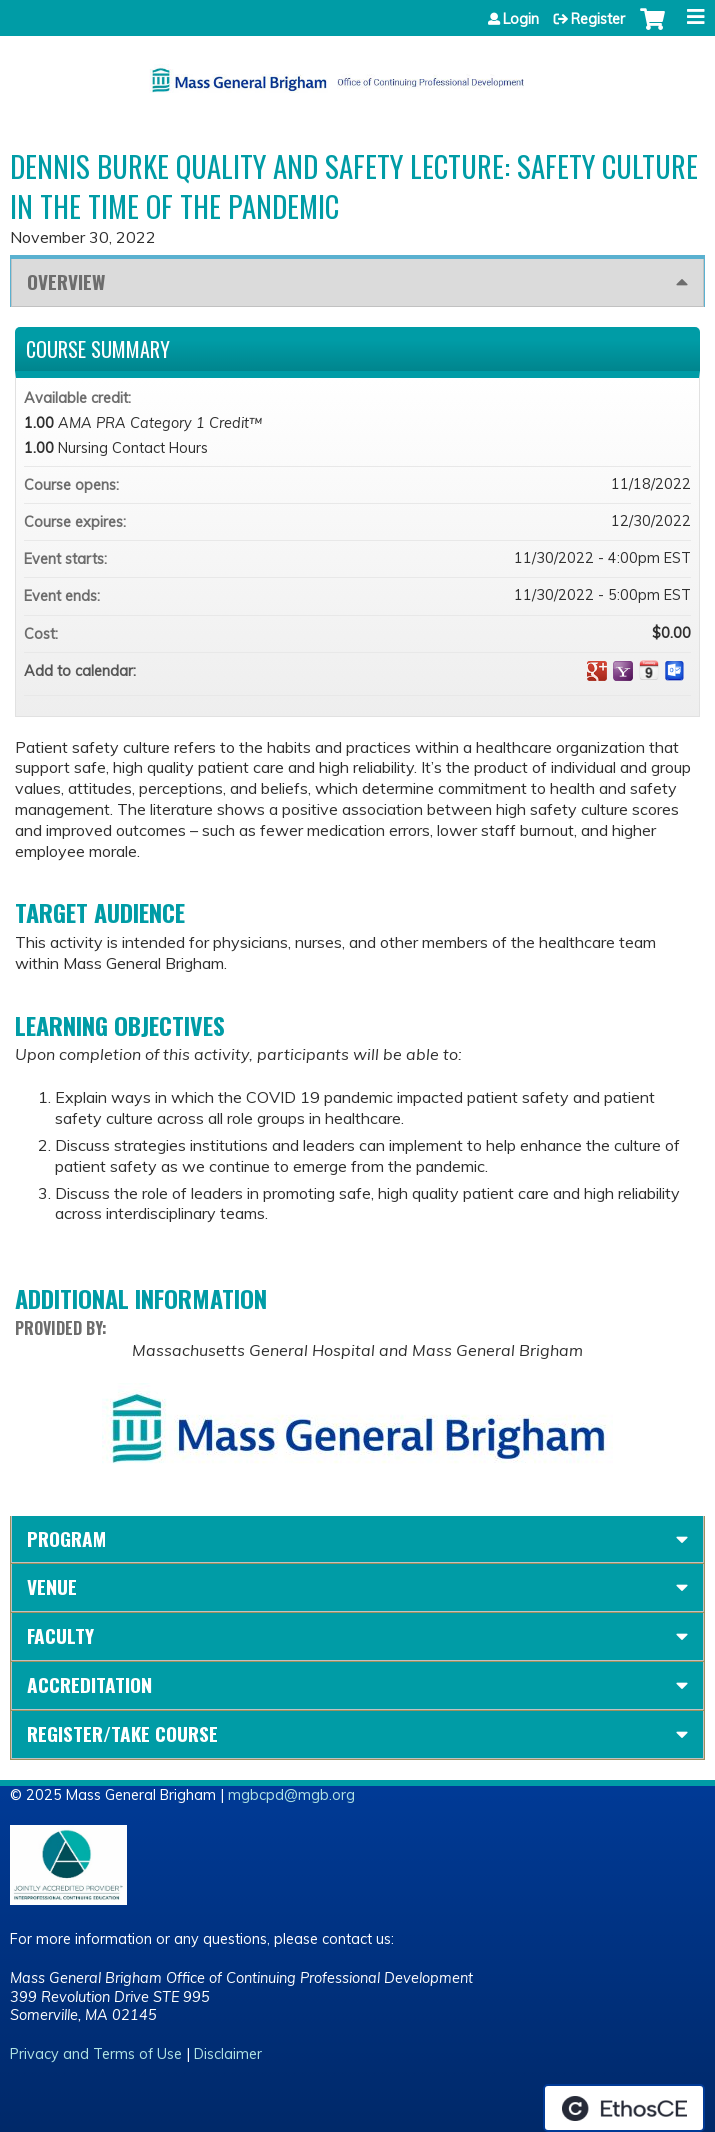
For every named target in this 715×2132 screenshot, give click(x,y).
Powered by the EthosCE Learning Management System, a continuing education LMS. (624, 2108)
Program (66, 1538)
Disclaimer (228, 2054)
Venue (52, 1586)
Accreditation (89, 1684)
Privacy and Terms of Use (96, 2054)
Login (521, 19)
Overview (66, 281)
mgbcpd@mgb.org (291, 1795)
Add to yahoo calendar (623, 671)
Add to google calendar (597, 671)
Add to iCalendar (649, 670)
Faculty (60, 1635)
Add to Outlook (675, 671)
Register (598, 19)
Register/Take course (122, 1733)
